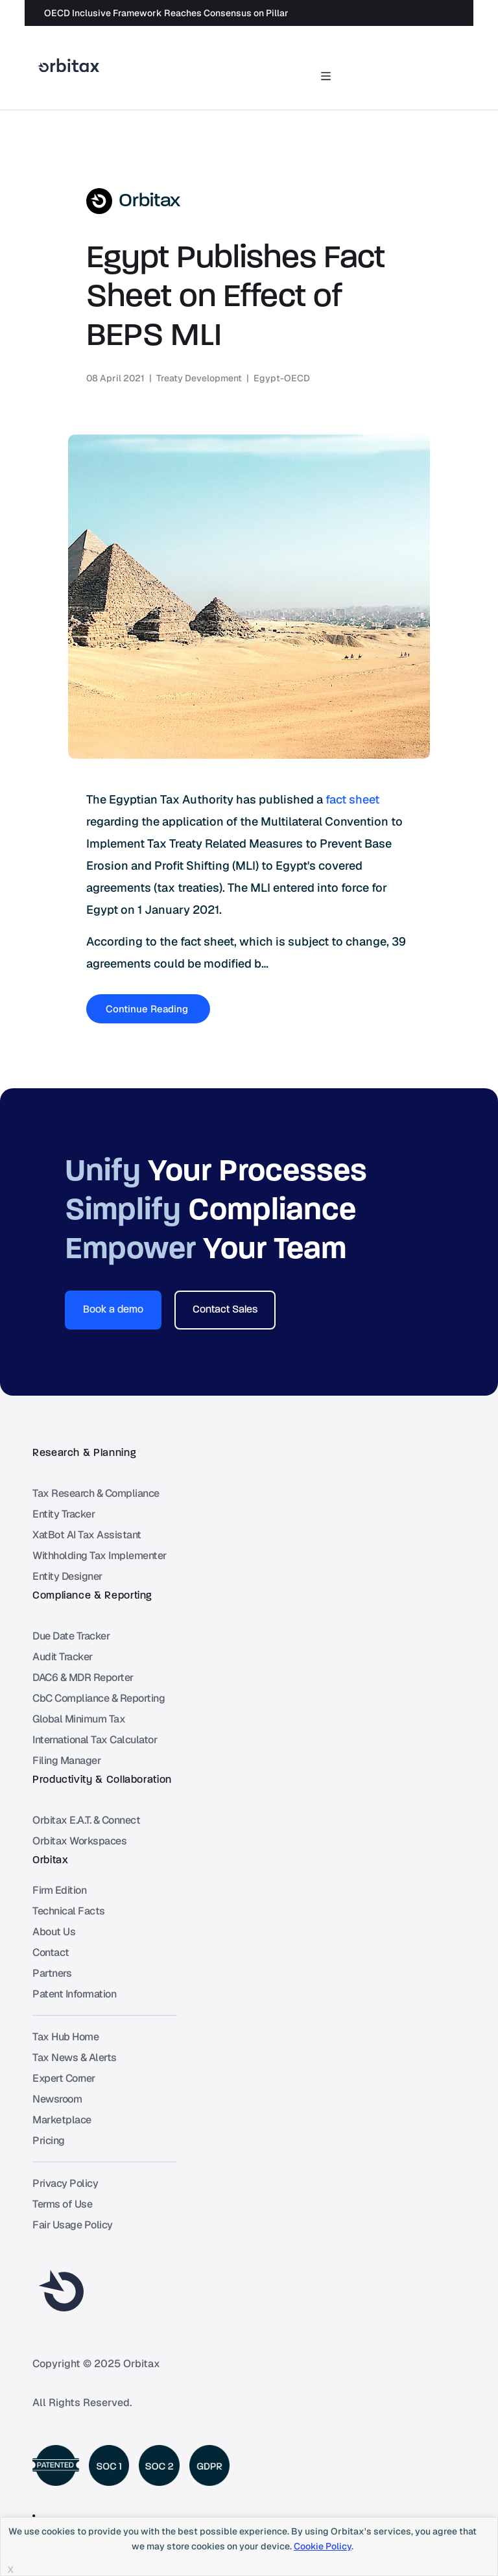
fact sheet (352, 799)
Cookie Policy (322, 2546)
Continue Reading (148, 1009)
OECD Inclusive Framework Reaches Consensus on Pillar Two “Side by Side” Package (227, 13)
